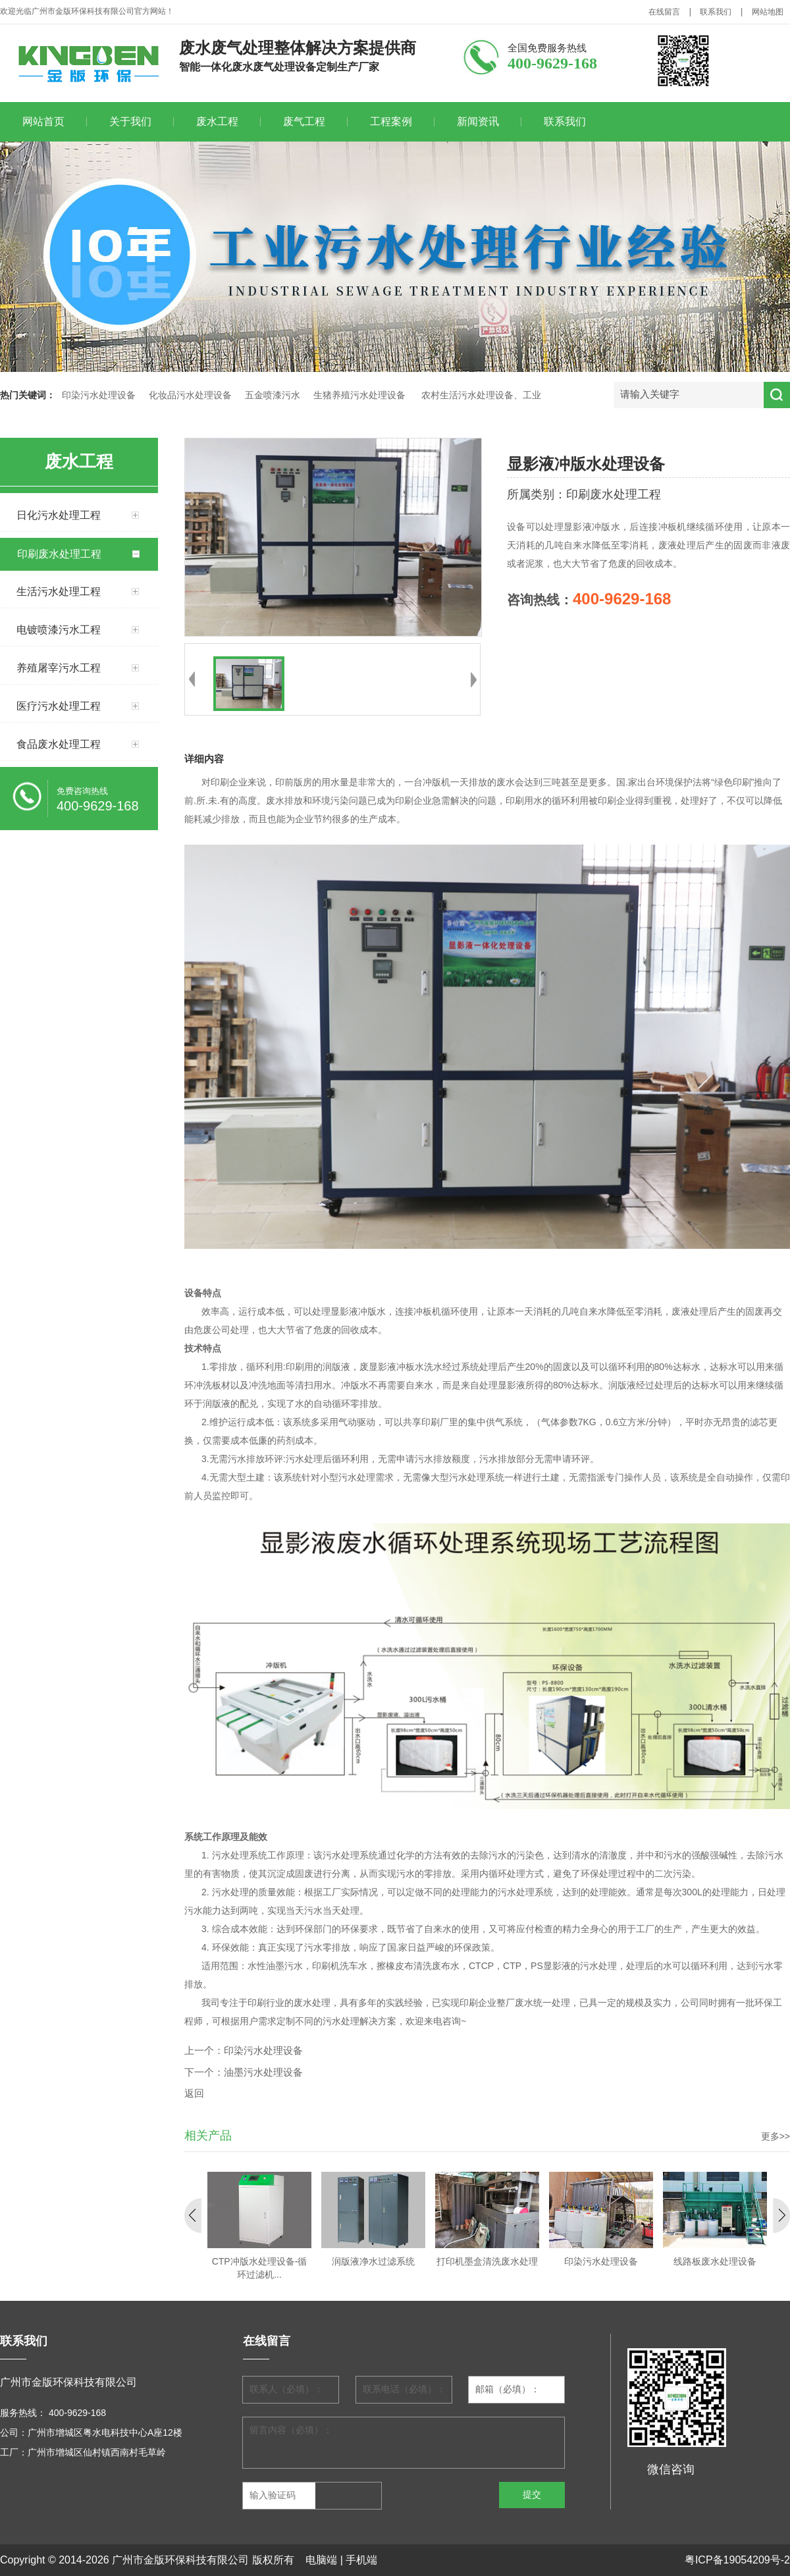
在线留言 (664, 11)
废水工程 (217, 121)
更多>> (775, 2136)
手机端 (361, 2559)
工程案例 (391, 121)
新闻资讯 (478, 121)
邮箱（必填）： (507, 2389)
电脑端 (321, 2559)
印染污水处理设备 (99, 395)
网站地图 (767, 11)
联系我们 (715, 11)
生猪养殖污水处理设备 (359, 395)
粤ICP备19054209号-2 (737, 2559)
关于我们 (130, 121)
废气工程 (304, 121)
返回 (194, 2093)
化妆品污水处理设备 (190, 395)
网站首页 (43, 121)
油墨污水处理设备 (263, 2072)
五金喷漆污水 (272, 395)
